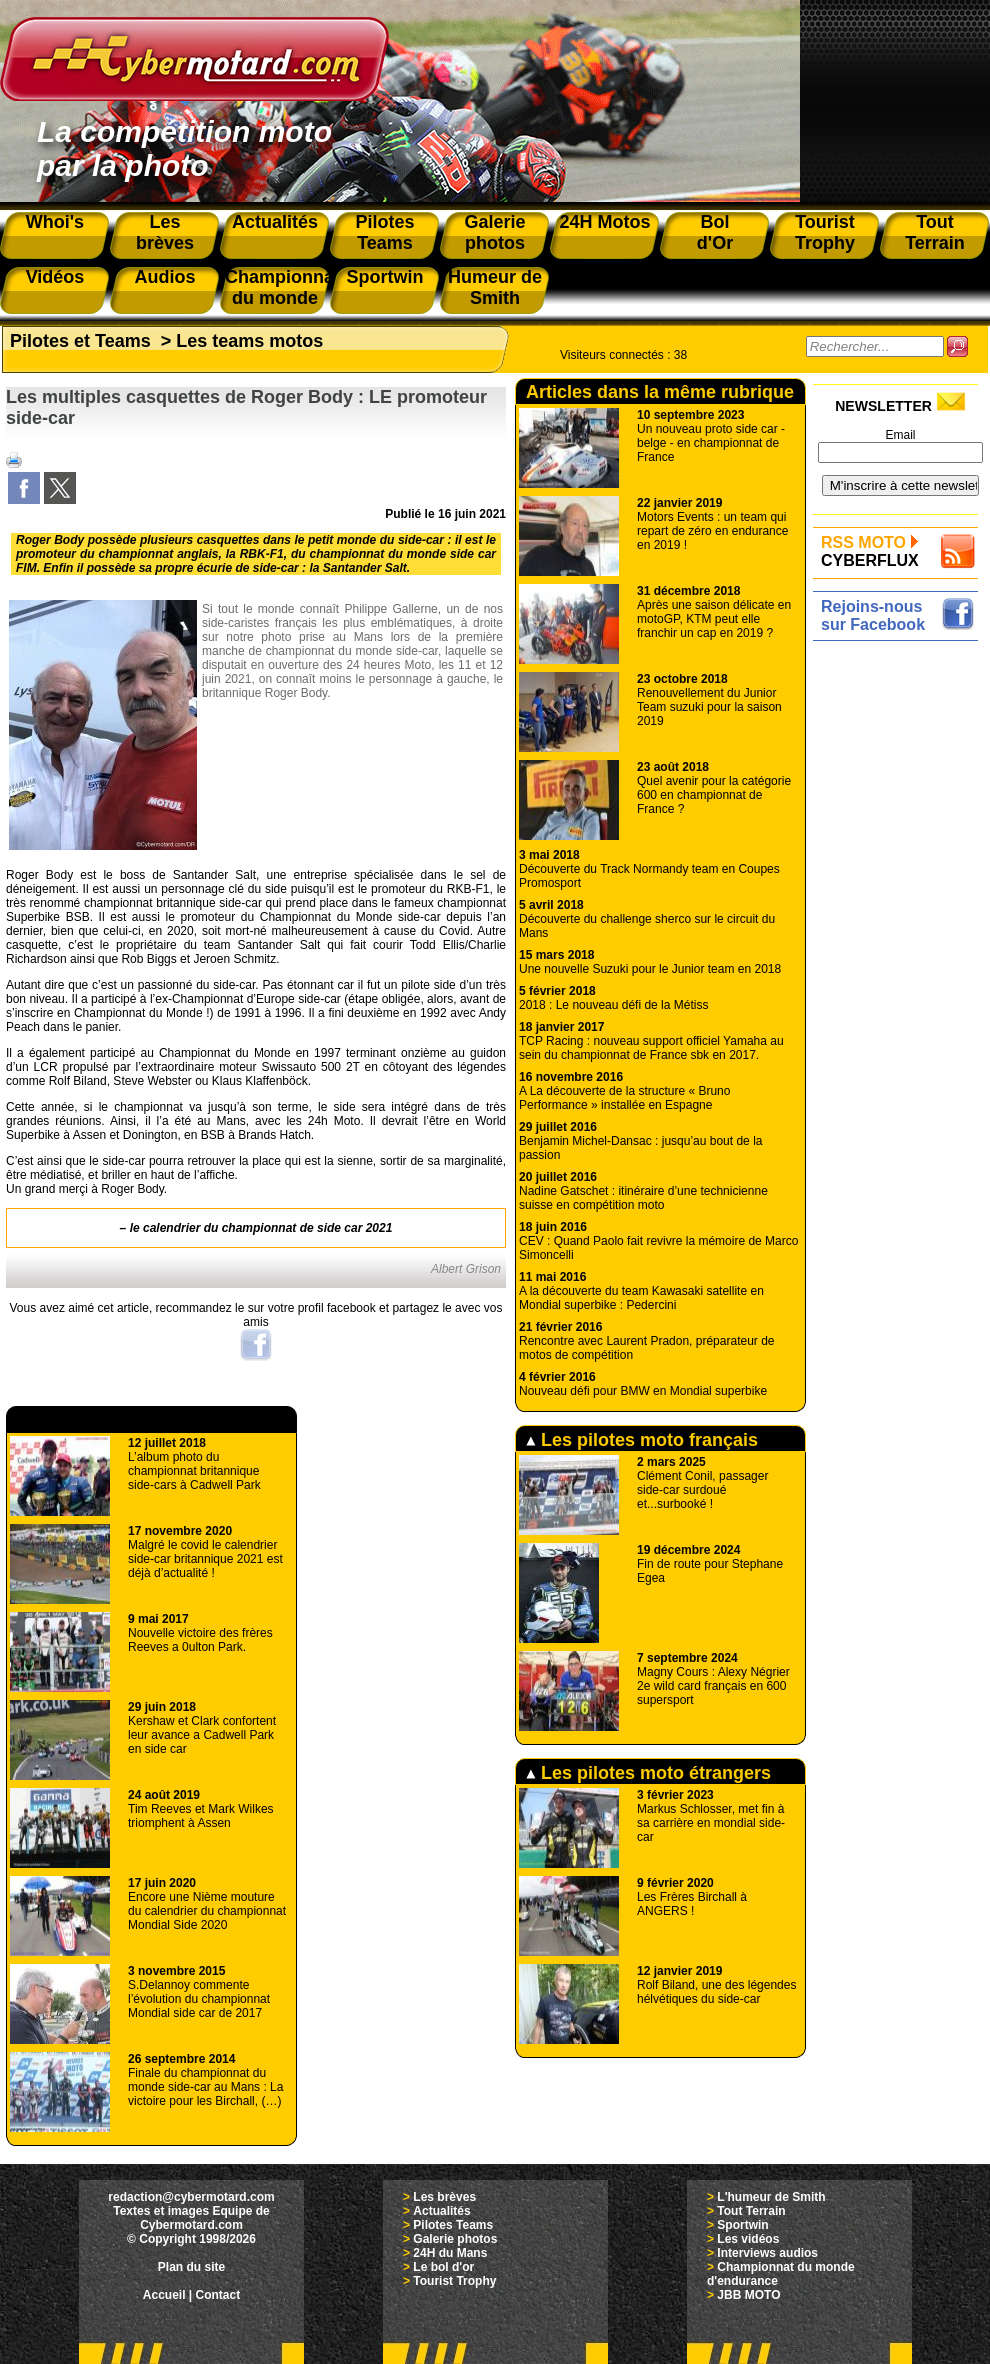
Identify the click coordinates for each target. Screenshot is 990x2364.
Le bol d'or (443, 2267)
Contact (218, 2295)
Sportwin (742, 2225)
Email (900, 435)
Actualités (441, 2211)
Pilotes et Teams (80, 341)
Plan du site (191, 2267)
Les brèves (444, 2197)
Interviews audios (767, 2253)
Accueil (164, 2295)
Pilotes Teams (453, 2225)
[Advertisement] (900, 709)
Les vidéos (748, 2239)
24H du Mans (450, 2253)
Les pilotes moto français (642, 1440)
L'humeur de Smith (771, 2197)
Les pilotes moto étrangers (648, 1773)
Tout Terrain (751, 2211)
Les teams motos (249, 341)
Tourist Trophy (454, 2281)
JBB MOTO (748, 2295)
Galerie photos (455, 2239)
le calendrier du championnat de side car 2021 (261, 1228)
